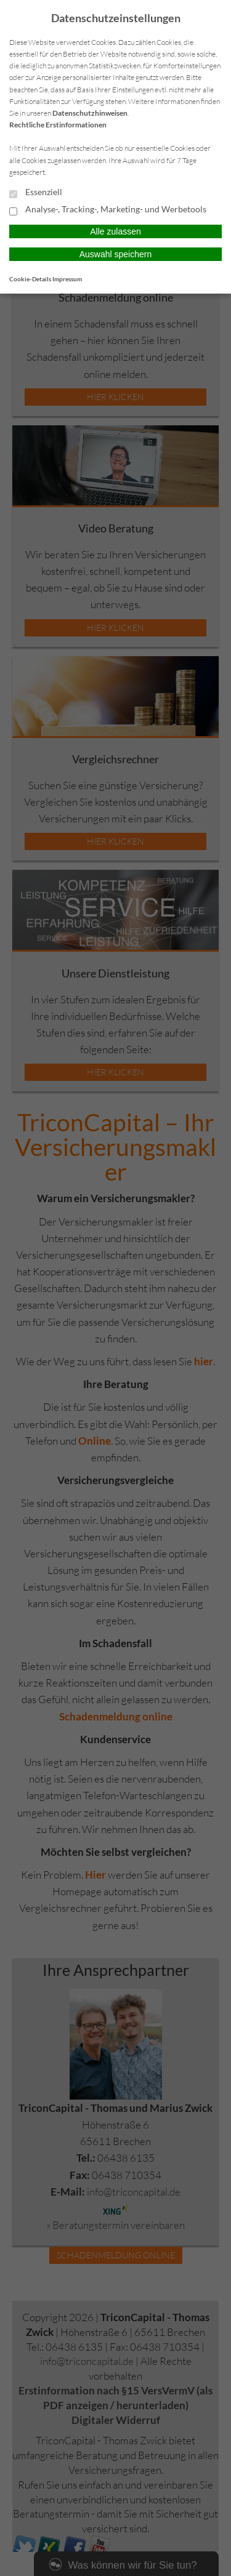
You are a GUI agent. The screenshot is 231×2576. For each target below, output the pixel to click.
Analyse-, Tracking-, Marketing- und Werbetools (107, 209)
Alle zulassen (115, 231)
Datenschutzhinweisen (90, 113)
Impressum (67, 279)
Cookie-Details (30, 279)
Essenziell (35, 192)
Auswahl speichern (115, 254)
